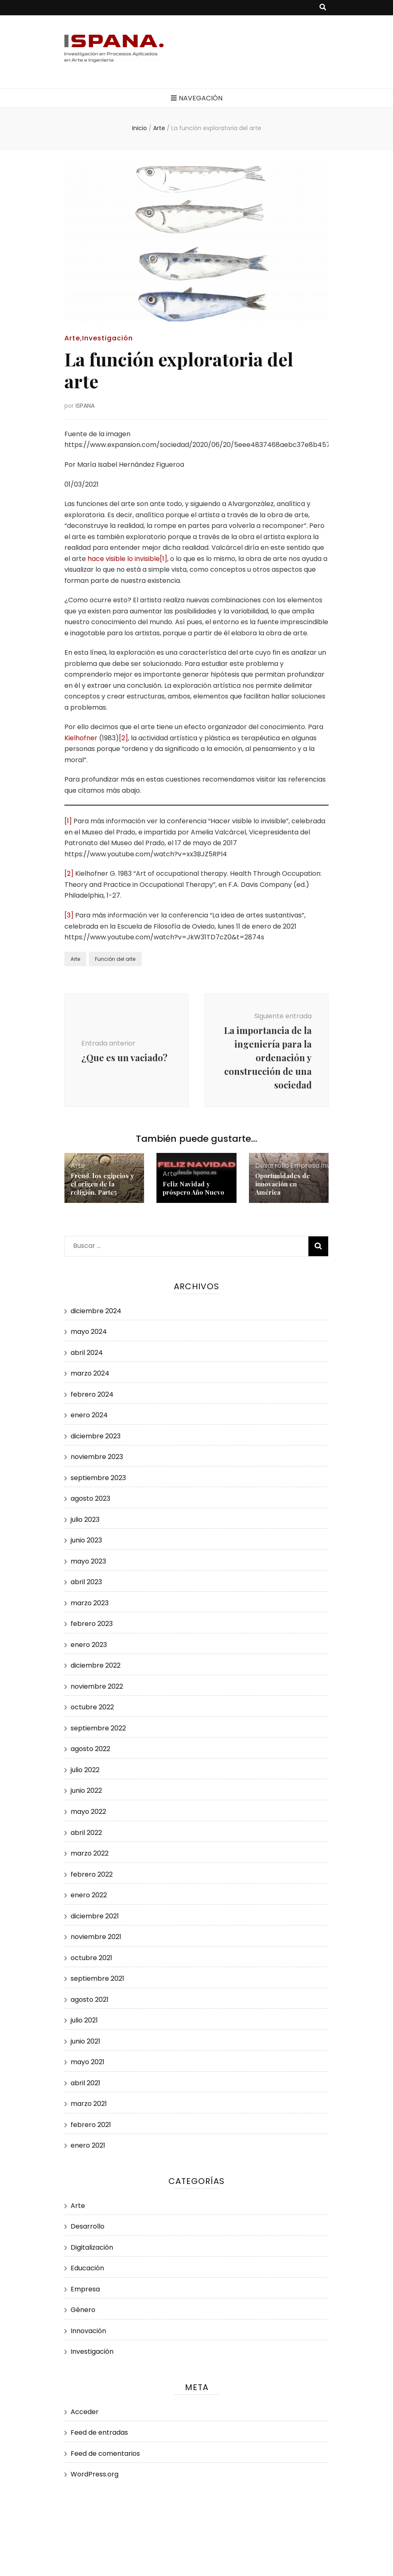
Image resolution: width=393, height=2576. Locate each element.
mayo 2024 (89, 1331)
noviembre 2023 (97, 1456)
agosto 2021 (90, 1999)
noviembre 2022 (97, 1686)
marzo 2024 (90, 1373)
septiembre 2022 (98, 1728)
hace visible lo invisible (124, 558)
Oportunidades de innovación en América (282, 1184)
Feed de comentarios (105, 2453)
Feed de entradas (99, 2432)
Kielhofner (80, 738)
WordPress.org (94, 2474)
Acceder (85, 2412)
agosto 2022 (90, 1749)
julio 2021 (84, 2020)
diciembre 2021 (95, 1916)
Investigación (107, 338)
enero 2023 (89, 1644)
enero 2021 (88, 2145)
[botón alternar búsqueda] (323, 7)
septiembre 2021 (97, 1978)
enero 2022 (89, 1895)
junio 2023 (86, 1540)
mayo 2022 (88, 1811)
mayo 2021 (87, 2062)
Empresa (305, 1165)
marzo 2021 (89, 2103)
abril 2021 (85, 2083)
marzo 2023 (90, 1603)
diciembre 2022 (96, 1665)
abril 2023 (86, 1582)
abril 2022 (86, 1832)
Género (83, 2310)
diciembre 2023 (96, 1436)
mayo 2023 (88, 1561)
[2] (123, 738)
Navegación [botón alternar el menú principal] (197, 98)
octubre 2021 (91, 1958)
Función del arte (115, 958)
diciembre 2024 (96, 1311)
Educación (87, 2268)
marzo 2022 (90, 1853)
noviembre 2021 (96, 1937)
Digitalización (92, 2247)
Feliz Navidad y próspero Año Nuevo (193, 1188)
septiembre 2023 (98, 1478)
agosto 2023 (90, 1498)
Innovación (88, 2331)
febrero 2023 (92, 1623)
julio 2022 (85, 1770)
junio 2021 (85, 2041)
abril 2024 (87, 1352)
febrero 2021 (91, 2124)
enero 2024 (89, 1415)
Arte (72, 338)
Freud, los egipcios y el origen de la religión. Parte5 (102, 1184)
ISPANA (85, 406)
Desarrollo (272, 1165)
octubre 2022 (92, 1707)
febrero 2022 (92, 1874)
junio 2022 (86, 1790)
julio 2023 (85, 1519)
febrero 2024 (92, 1394)
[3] (68, 915)
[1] (163, 558)
